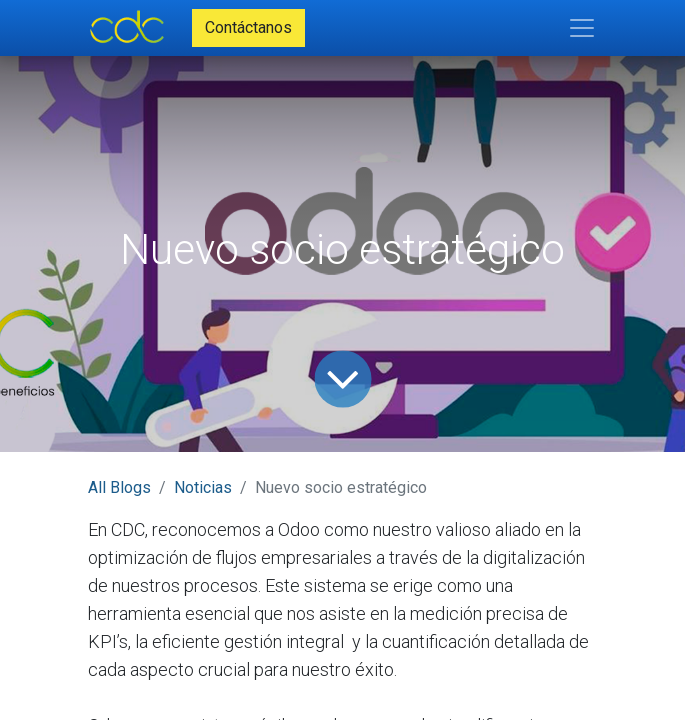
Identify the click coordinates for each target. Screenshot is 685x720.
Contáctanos (248, 27)
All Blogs (119, 487)
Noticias (203, 487)
